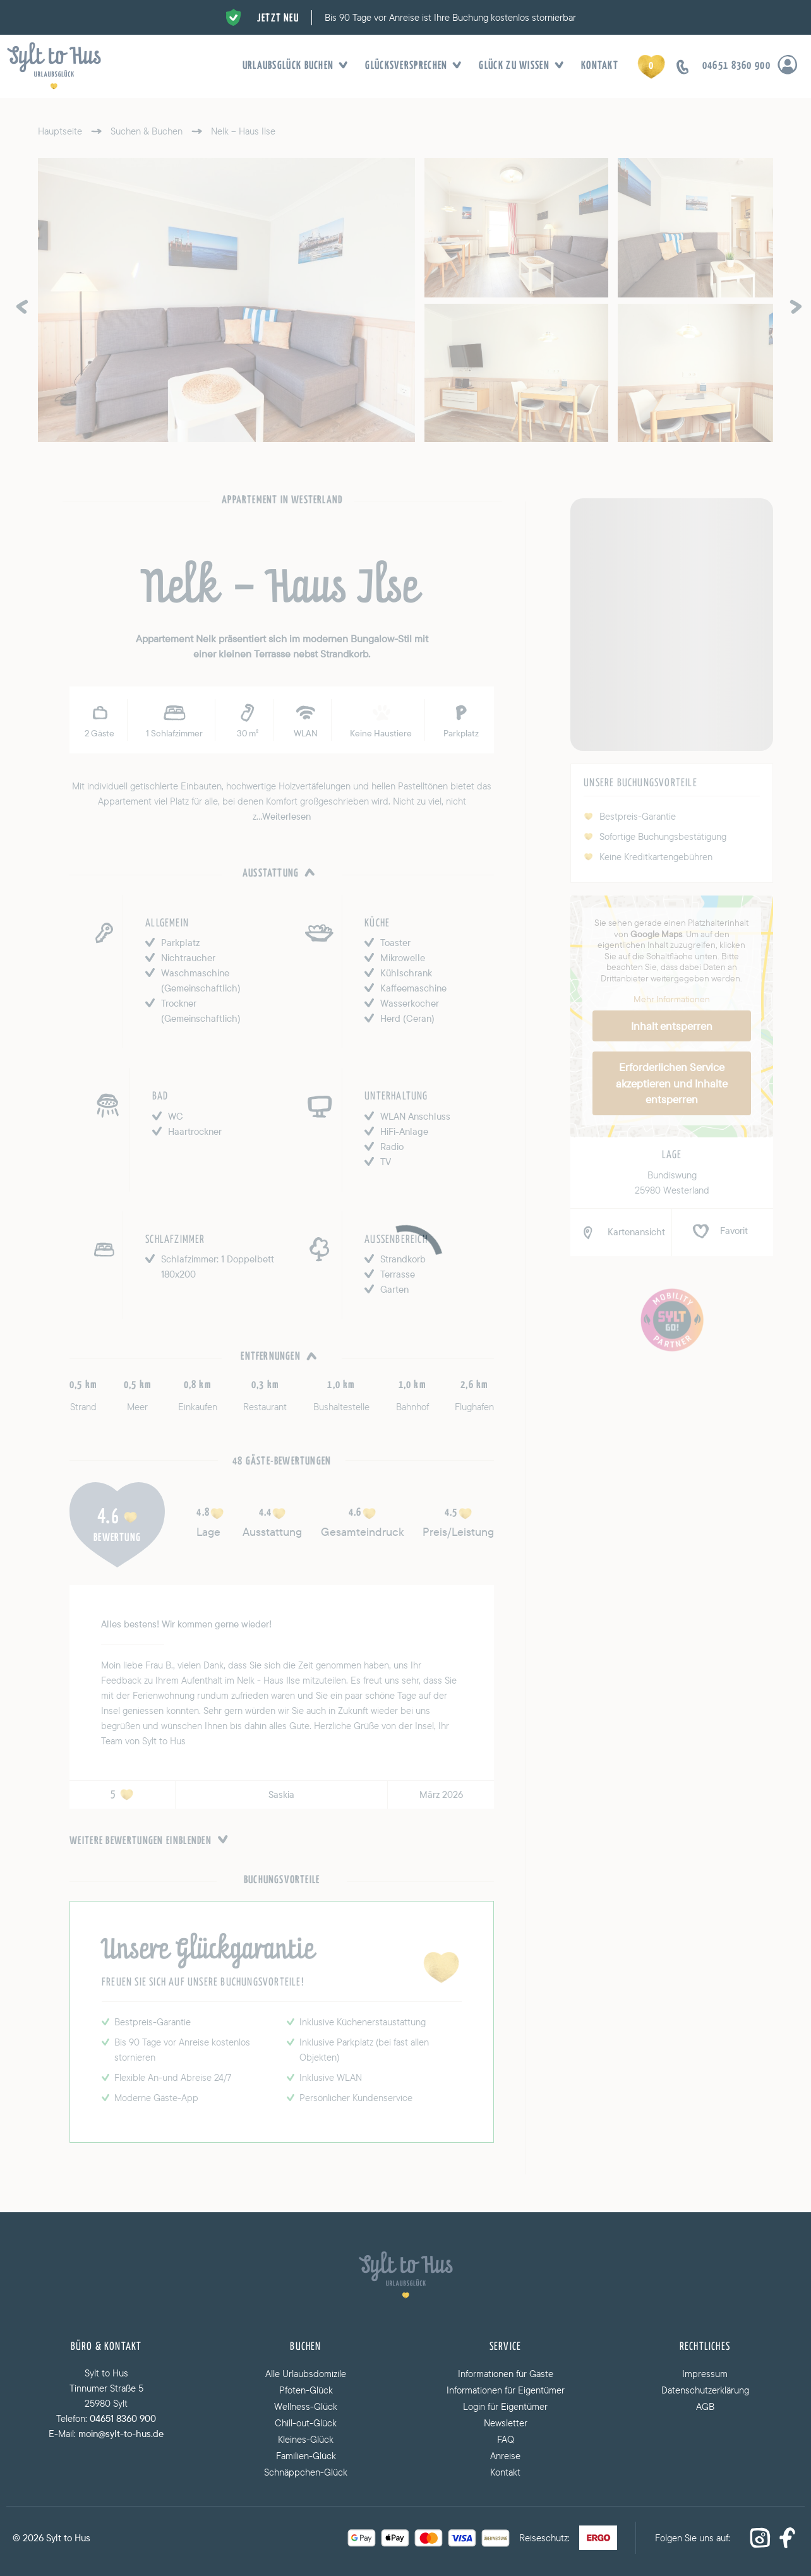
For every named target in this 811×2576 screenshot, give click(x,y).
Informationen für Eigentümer (506, 2390)
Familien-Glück (306, 2456)
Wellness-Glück (305, 2406)
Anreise (505, 2456)
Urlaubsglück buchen (291, 66)
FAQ (505, 2439)
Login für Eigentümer (505, 2406)
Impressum (705, 2374)
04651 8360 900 (123, 2418)
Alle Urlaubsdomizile (305, 2374)
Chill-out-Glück (306, 2423)
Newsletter (505, 2423)
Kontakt (599, 66)
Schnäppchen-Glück (305, 2472)
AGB (705, 2406)
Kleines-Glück (305, 2439)
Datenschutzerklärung (705, 2390)
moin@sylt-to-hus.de (121, 2434)
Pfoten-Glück (306, 2390)
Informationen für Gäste (505, 2374)
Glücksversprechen (409, 66)
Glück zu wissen (517, 66)
